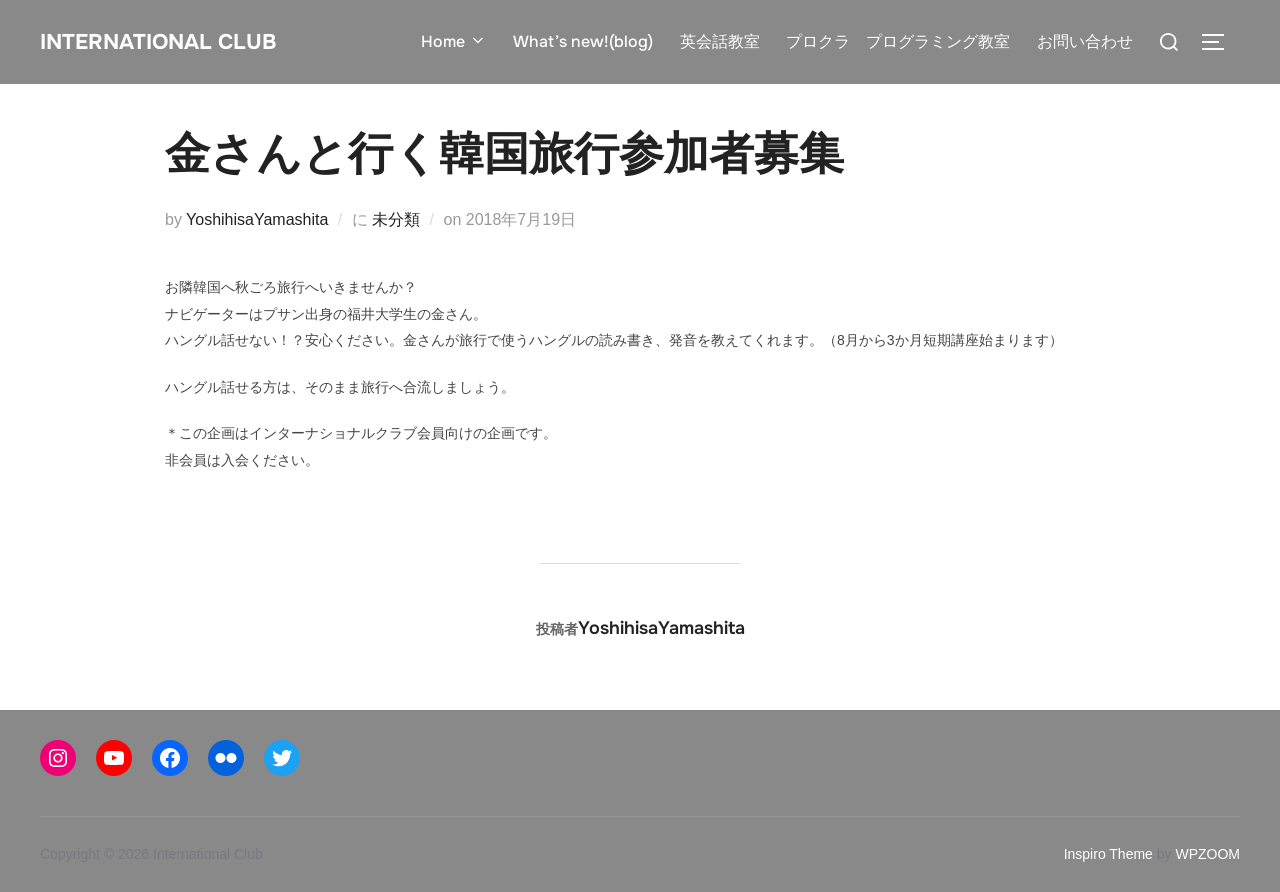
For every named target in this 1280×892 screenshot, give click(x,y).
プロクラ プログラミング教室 (898, 41)
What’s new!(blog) (584, 41)
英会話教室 (720, 41)
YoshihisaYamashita (257, 219)
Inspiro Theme (1108, 854)
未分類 (396, 219)
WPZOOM (1207, 854)
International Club (179, 41)
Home (455, 41)
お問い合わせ (1085, 41)
